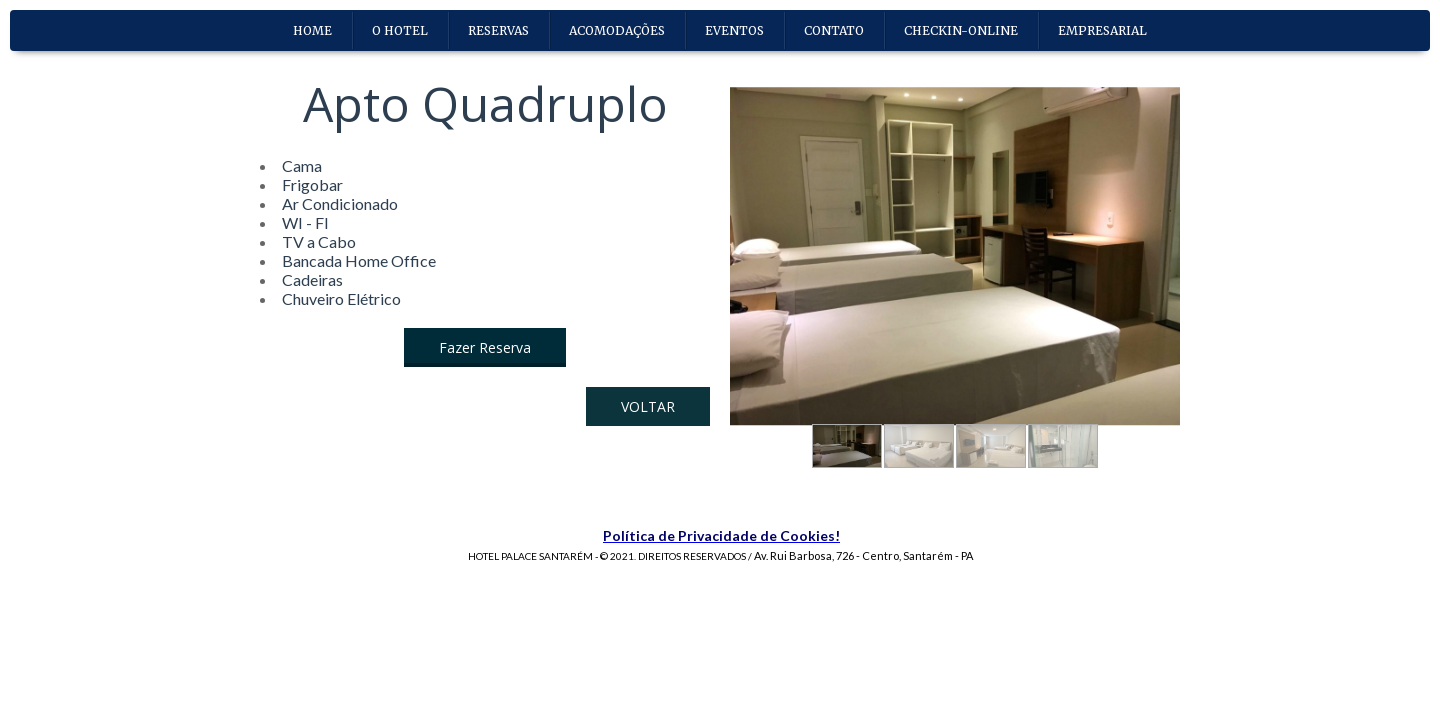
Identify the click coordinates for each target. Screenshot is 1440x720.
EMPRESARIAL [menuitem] (1102, 30)
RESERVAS (498, 30)
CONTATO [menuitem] (834, 30)
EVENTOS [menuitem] (734, 30)
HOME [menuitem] (312, 30)
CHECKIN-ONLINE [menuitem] (961, 30)
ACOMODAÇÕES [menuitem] (617, 30)
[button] (485, 347)
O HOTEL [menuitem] (400, 30)
